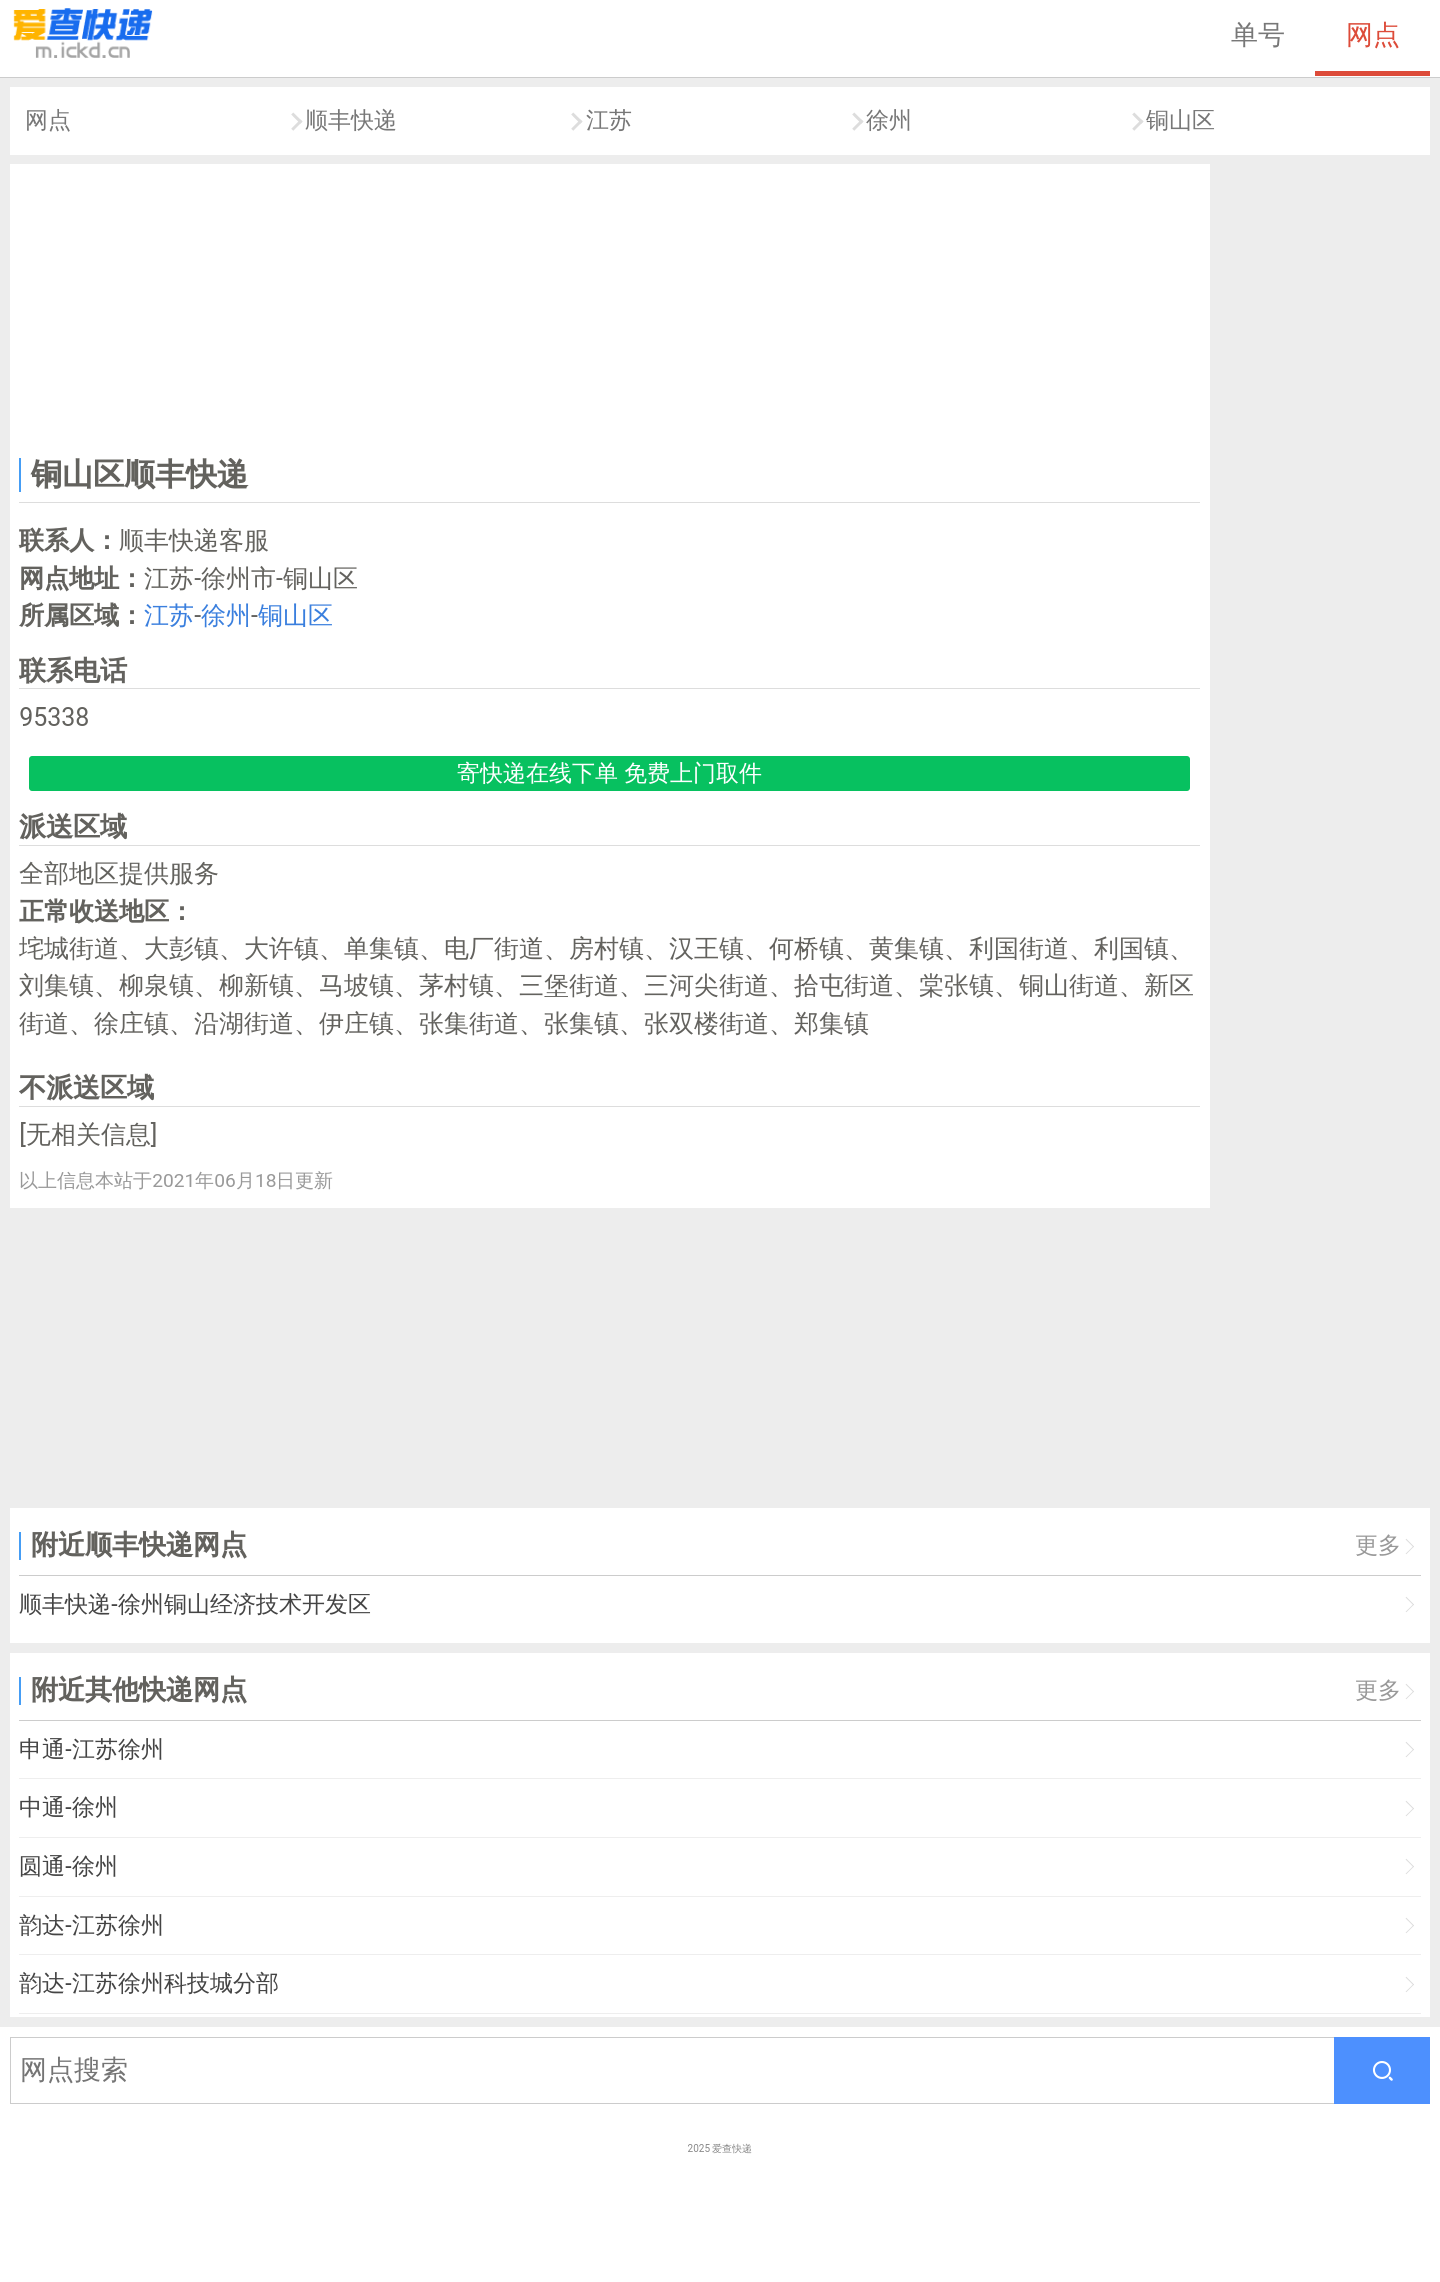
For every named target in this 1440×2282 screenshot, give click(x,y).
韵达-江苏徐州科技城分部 (148, 1983)
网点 (1373, 35)
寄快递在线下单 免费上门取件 (609, 773)
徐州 (889, 120)
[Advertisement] (610, 306)
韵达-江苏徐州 (91, 1925)
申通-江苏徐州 (91, 1749)
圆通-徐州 (68, 1866)
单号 (1258, 35)
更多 (1378, 1545)
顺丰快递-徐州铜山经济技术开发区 (194, 1604)
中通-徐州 (68, 1807)
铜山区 (1180, 120)
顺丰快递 (351, 120)
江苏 (609, 120)
